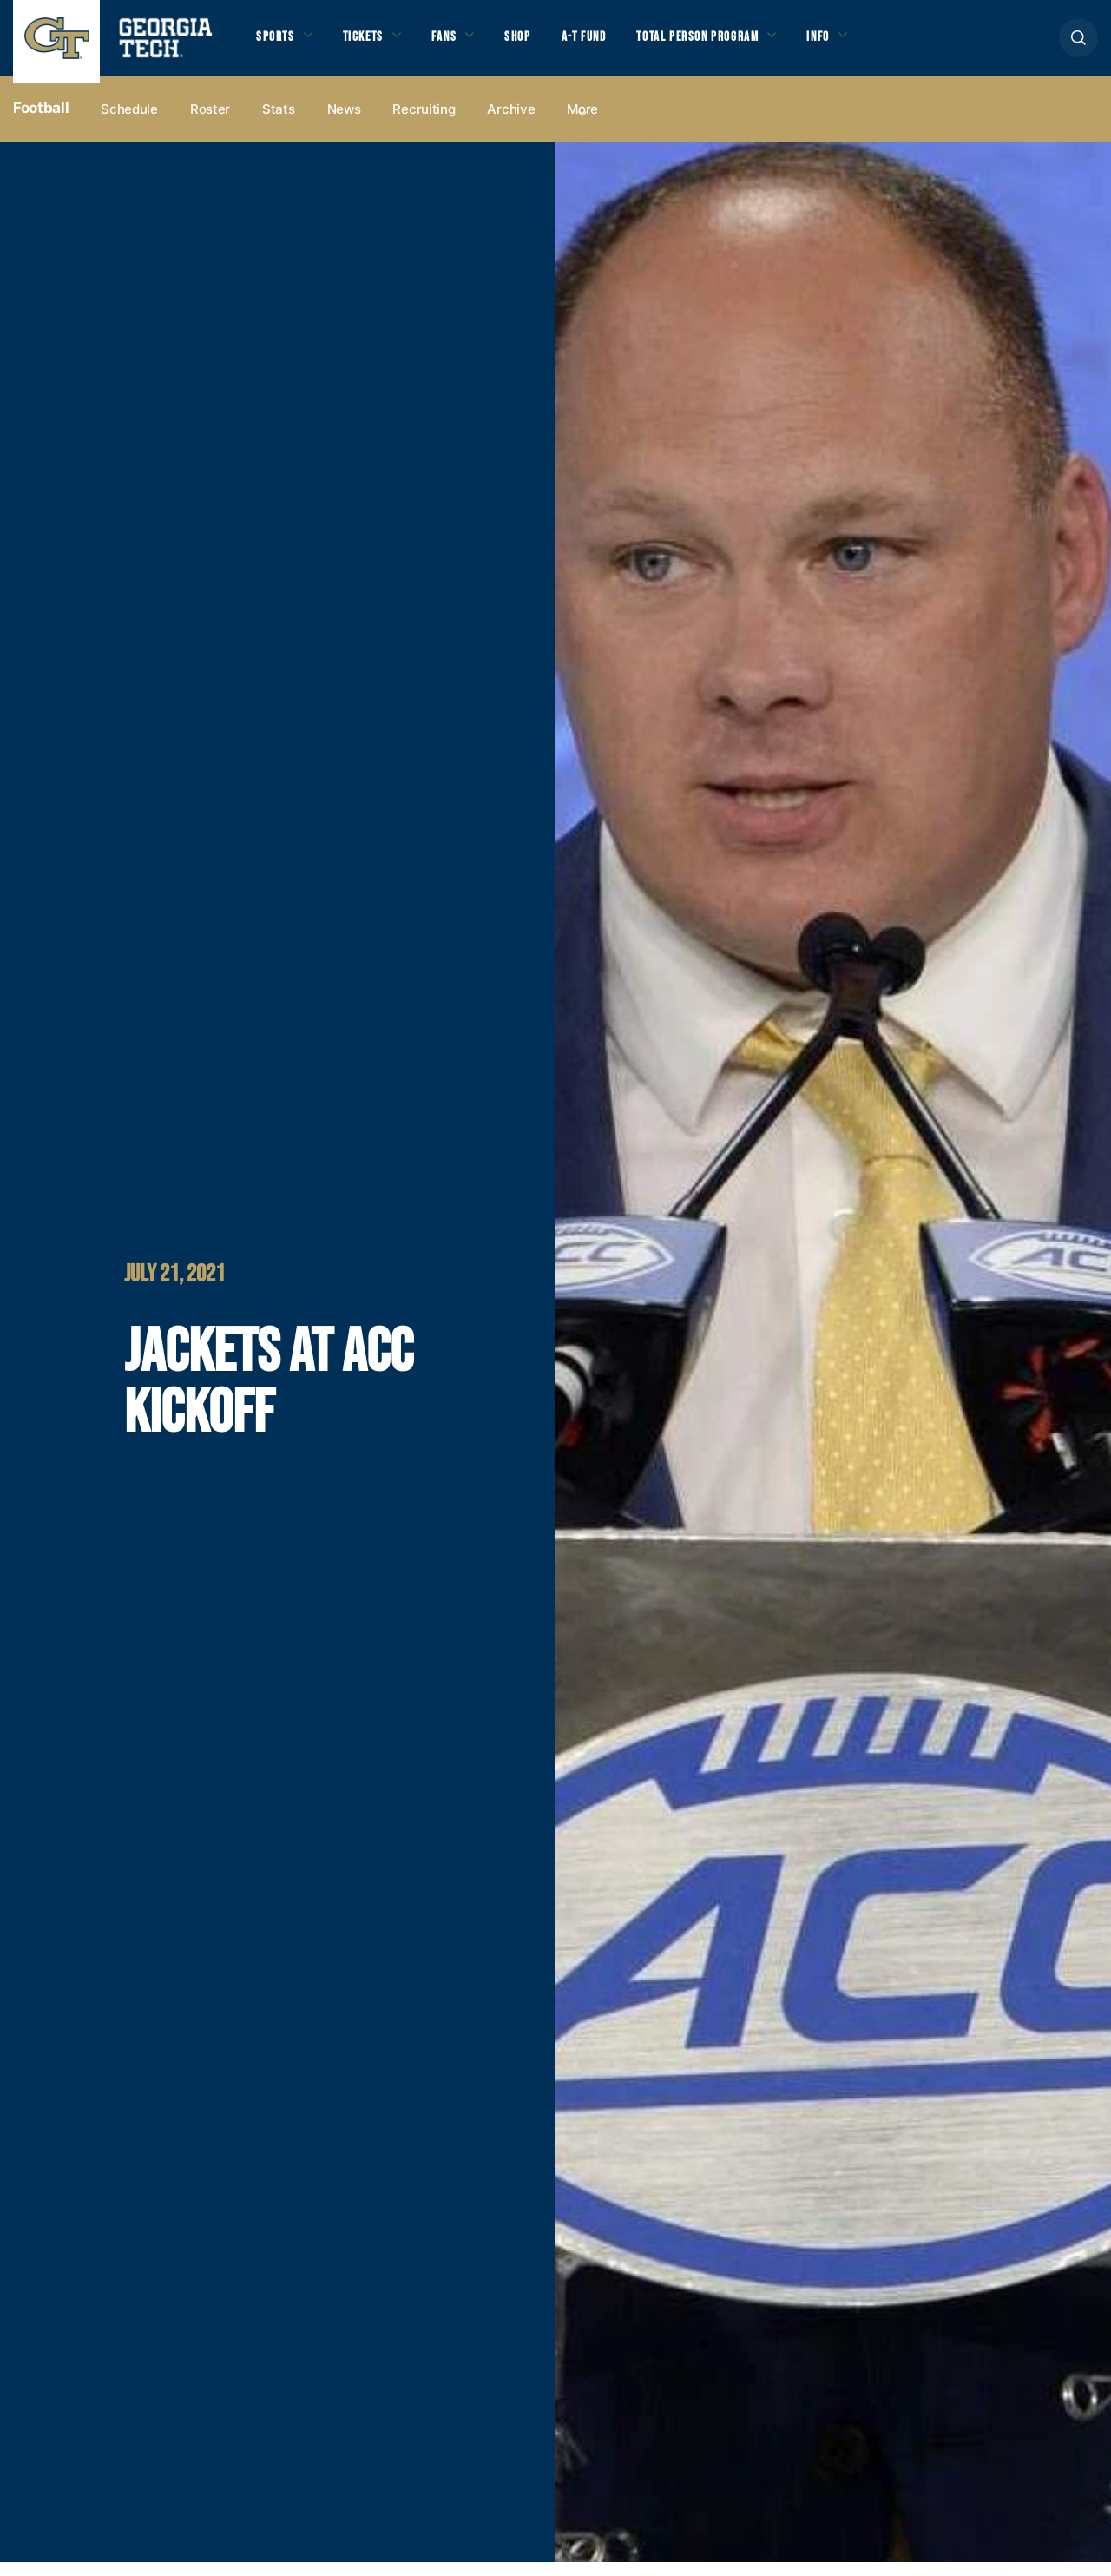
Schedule (129, 123)
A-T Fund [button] (610, 44)
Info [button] (868, 44)
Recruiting (423, 123)
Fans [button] (459, 44)
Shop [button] (538, 44)
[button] (1078, 44)
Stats (278, 123)
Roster (210, 123)
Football (41, 122)
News (344, 123)
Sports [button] (277, 44)
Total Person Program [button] (735, 44)
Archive (511, 123)
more (582, 123)
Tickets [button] (372, 44)
